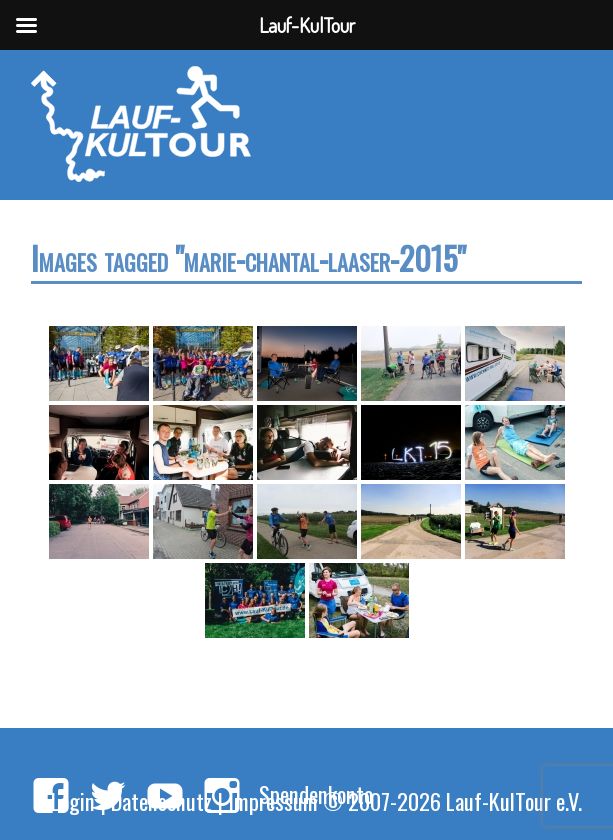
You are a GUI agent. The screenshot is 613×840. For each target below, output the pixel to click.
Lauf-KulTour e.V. (514, 800)
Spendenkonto (316, 793)
